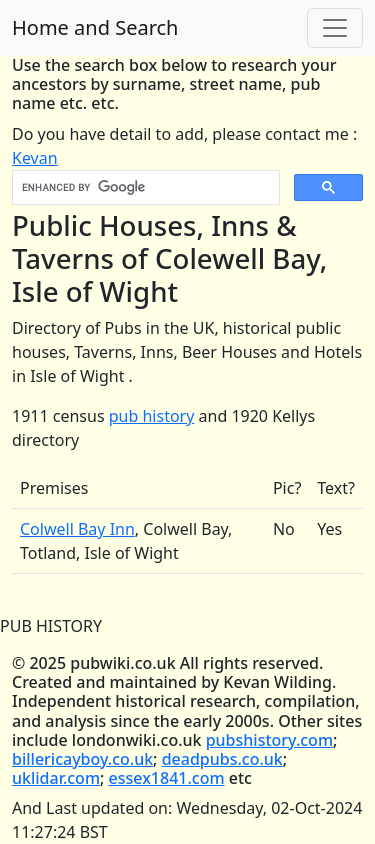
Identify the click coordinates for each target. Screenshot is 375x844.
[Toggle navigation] (335, 28)
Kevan (35, 158)
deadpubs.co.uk (222, 759)
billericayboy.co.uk (82, 759)
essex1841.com (167, 778)
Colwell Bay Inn (77, 529)
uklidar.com (56, 778)
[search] (144, 188)
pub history (152, 416)
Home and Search (95, 27)
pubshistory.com (269, 740)
